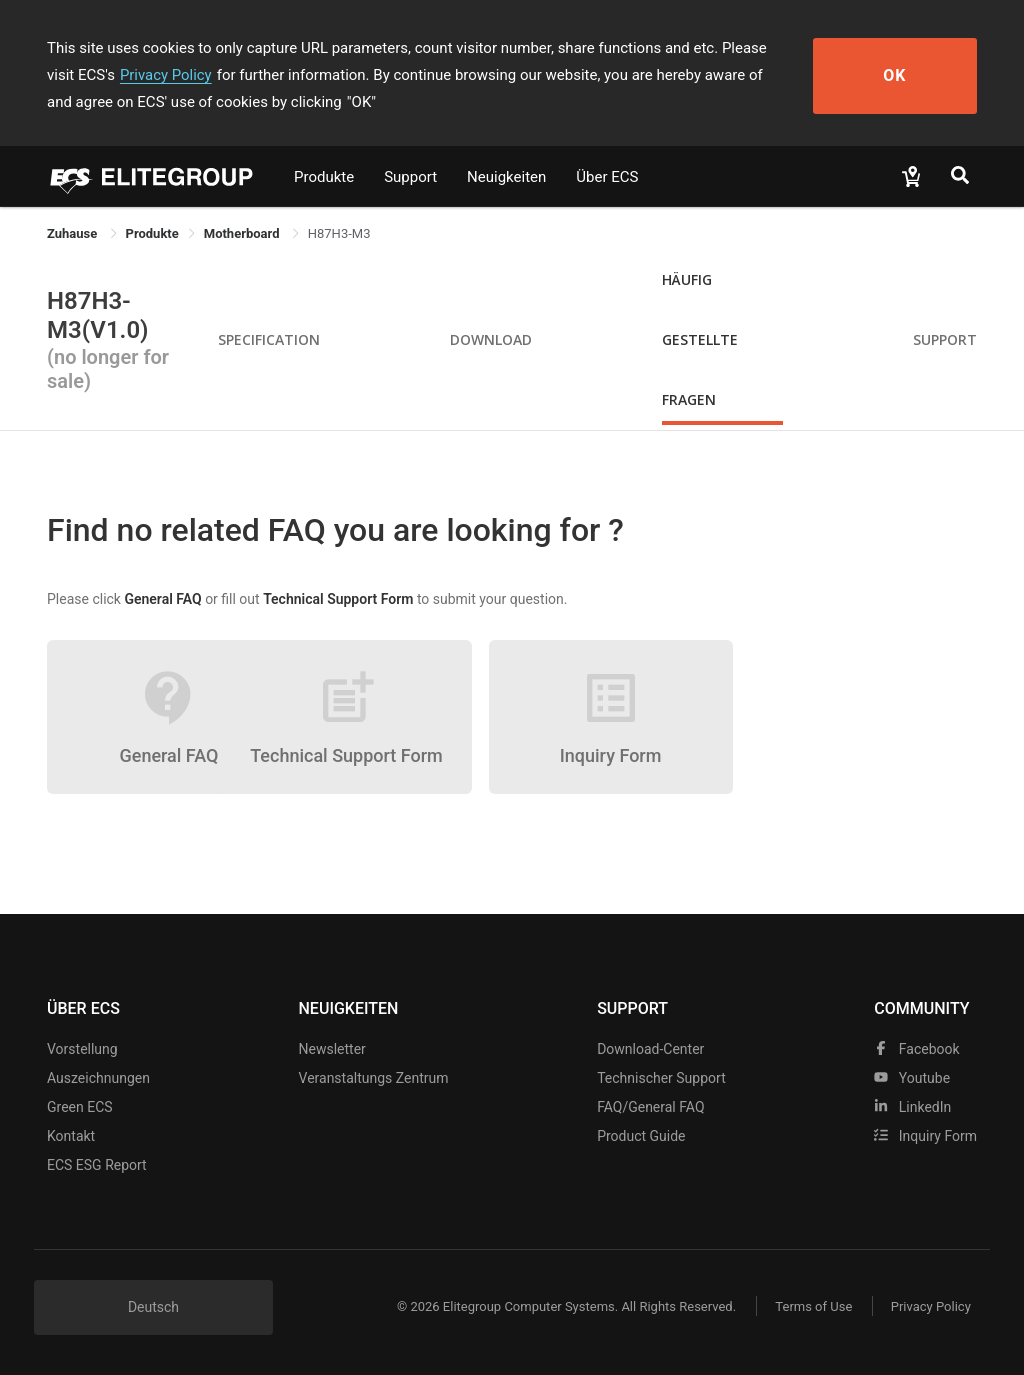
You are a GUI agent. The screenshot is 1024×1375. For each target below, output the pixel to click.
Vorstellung (82, 1049)
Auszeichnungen (98, 1078)
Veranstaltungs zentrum (374, 1078)
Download (491, 339)
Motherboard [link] (243, 233)
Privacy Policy (135, 75)
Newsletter (332, 1049)
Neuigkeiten (506, 177)
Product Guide (641, 1136)
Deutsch (153, 1307)
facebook (916, 1049)
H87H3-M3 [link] (339, 233)
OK (904, 75)
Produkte (324, 177)
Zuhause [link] (74, 233)
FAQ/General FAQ (650, 1107)
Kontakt (71, 1136)
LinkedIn (912, 1107)
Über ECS (607, 177)
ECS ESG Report (97, 1165)
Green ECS (80, 1107)
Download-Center (650, 1049)
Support (410, 177)
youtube (912, 1078)
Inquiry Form (925, 1136)
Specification (269, 339)
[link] (152, 233)
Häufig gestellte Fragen (700, 339)
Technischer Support (661, 1078)
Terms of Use (811, 1306)
